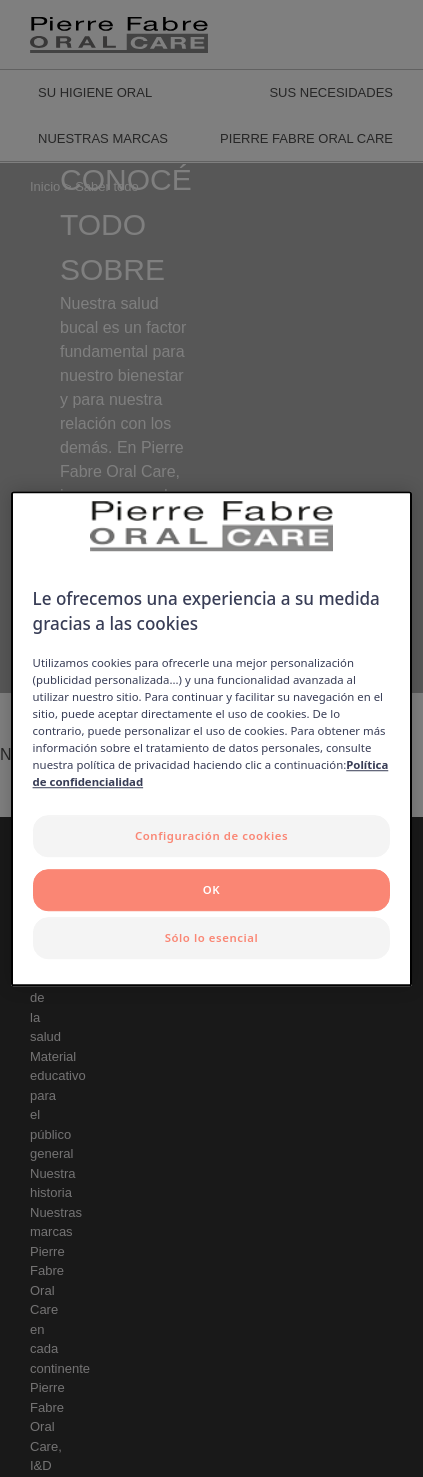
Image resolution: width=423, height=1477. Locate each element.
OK (211, 889)
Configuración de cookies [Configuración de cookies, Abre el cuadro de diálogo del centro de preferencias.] (211, 836)
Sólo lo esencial (212, 937)
